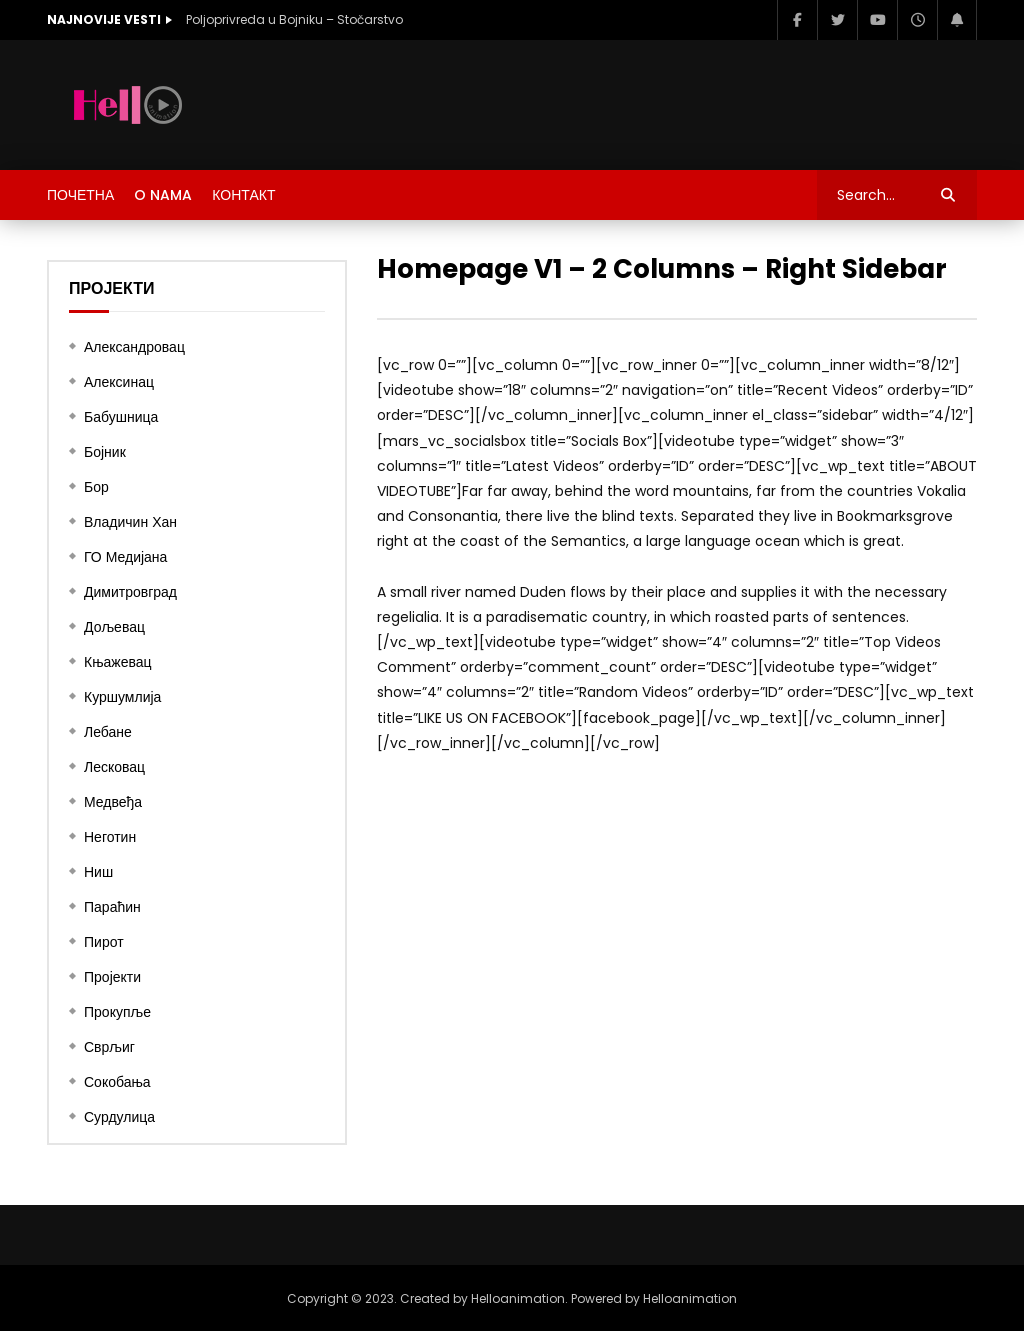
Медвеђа (113, 802)
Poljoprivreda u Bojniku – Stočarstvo (294, 19)
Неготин (110, 837)
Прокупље (117, 1012)
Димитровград (130, 592)
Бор (96, 487)
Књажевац (118, 662)
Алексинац (119, 382)
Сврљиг (109, 1047)
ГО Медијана (125, 557)
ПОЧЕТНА (80, 195)
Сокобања (117, 1082)
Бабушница (121, 417)
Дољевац (114, 627)
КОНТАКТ (243, 195)
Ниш (98, 872)
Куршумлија (122, 697)
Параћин (112, 907)
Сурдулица (119, 1117)
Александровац (134, 347)
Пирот (104, 942)
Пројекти (112, 977)
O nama (163, 195)
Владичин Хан (130, 522)
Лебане (108, 732)
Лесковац (114, 767)
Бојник (105, 452)
